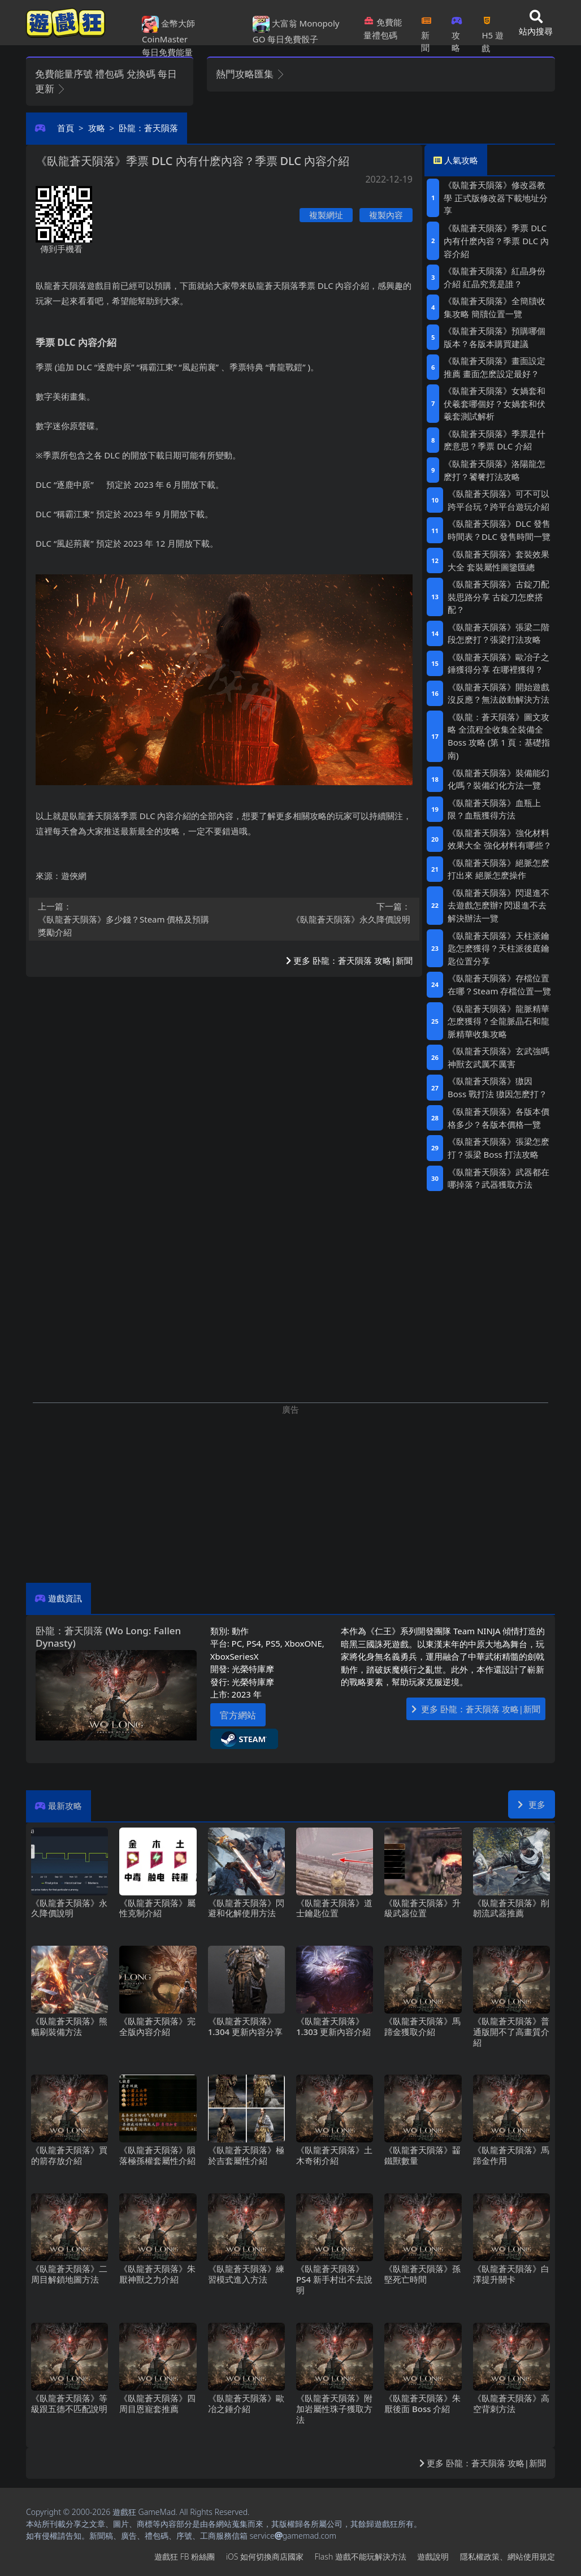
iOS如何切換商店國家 (264, 2556)
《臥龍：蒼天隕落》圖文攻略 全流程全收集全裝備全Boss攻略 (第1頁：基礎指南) (499, 736)
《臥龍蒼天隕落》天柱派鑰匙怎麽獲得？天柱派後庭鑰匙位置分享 (498, 948)
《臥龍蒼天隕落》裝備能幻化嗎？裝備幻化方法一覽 (498, 779)
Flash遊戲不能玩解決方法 (360, 2556)
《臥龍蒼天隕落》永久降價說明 (321, 912)
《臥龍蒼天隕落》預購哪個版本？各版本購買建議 (494, 337)
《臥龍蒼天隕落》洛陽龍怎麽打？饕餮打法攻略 (494, 470)
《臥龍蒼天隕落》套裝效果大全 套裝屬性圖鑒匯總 (498, 560)
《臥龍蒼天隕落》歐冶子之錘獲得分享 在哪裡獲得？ (498, 663)
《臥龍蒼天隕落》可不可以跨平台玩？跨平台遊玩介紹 (498, 500)
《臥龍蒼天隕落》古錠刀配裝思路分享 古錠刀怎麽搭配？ (498, 596)
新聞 (426, 30)
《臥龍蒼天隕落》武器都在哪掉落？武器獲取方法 (498, 1178)
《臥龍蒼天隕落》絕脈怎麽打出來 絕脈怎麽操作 (498, 869)
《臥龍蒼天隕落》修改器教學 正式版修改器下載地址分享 (496, 197)
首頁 (65, 127)
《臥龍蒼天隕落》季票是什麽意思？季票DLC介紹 (494, 440)
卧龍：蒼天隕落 (148, 127)
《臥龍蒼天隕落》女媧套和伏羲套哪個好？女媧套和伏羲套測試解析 (494, 403)
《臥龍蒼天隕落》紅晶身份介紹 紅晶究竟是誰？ (494, 277)
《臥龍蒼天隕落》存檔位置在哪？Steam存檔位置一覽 (499, 984)
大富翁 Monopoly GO (296, 30)
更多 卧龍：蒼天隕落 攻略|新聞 (349, 960)
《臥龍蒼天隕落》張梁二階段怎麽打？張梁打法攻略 (498, 633)
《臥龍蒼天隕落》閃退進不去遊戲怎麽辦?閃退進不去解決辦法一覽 (498, 905)
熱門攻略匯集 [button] (250, 73)
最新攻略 (65, 1805)
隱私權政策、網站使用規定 (507, 2556)
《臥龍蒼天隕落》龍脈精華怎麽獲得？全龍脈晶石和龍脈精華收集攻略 (498, 1021)
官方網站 (238, 1715)
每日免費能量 (167, 52)
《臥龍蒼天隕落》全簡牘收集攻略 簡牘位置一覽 (494, 307)
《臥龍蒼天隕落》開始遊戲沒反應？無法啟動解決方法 (498, 693)
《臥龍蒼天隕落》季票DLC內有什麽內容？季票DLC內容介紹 (496, 240)
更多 (531, 1804)
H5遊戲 (492, 30)
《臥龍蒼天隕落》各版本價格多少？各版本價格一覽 (498, 1118)
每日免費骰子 (292, 39)
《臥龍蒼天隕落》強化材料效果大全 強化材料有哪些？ (500, 839)
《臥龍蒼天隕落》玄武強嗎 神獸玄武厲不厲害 (498, 1057)
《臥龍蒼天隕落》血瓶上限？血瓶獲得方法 (494, 809)
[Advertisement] (290, 1494)
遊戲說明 (433, 2556)
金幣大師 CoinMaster (168, 30)
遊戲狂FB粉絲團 (184, 2556)
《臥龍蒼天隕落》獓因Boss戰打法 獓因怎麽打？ (497, 1087)
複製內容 (386, 214)
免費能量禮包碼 (382, 28)
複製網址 (326, 214)
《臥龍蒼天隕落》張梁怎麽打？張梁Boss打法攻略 (498, 1148)
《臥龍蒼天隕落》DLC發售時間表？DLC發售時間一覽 (499, 530)
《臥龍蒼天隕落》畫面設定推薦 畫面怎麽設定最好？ (494, 367)
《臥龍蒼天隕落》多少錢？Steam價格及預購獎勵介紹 (128, 919)
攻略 (457, 30)
